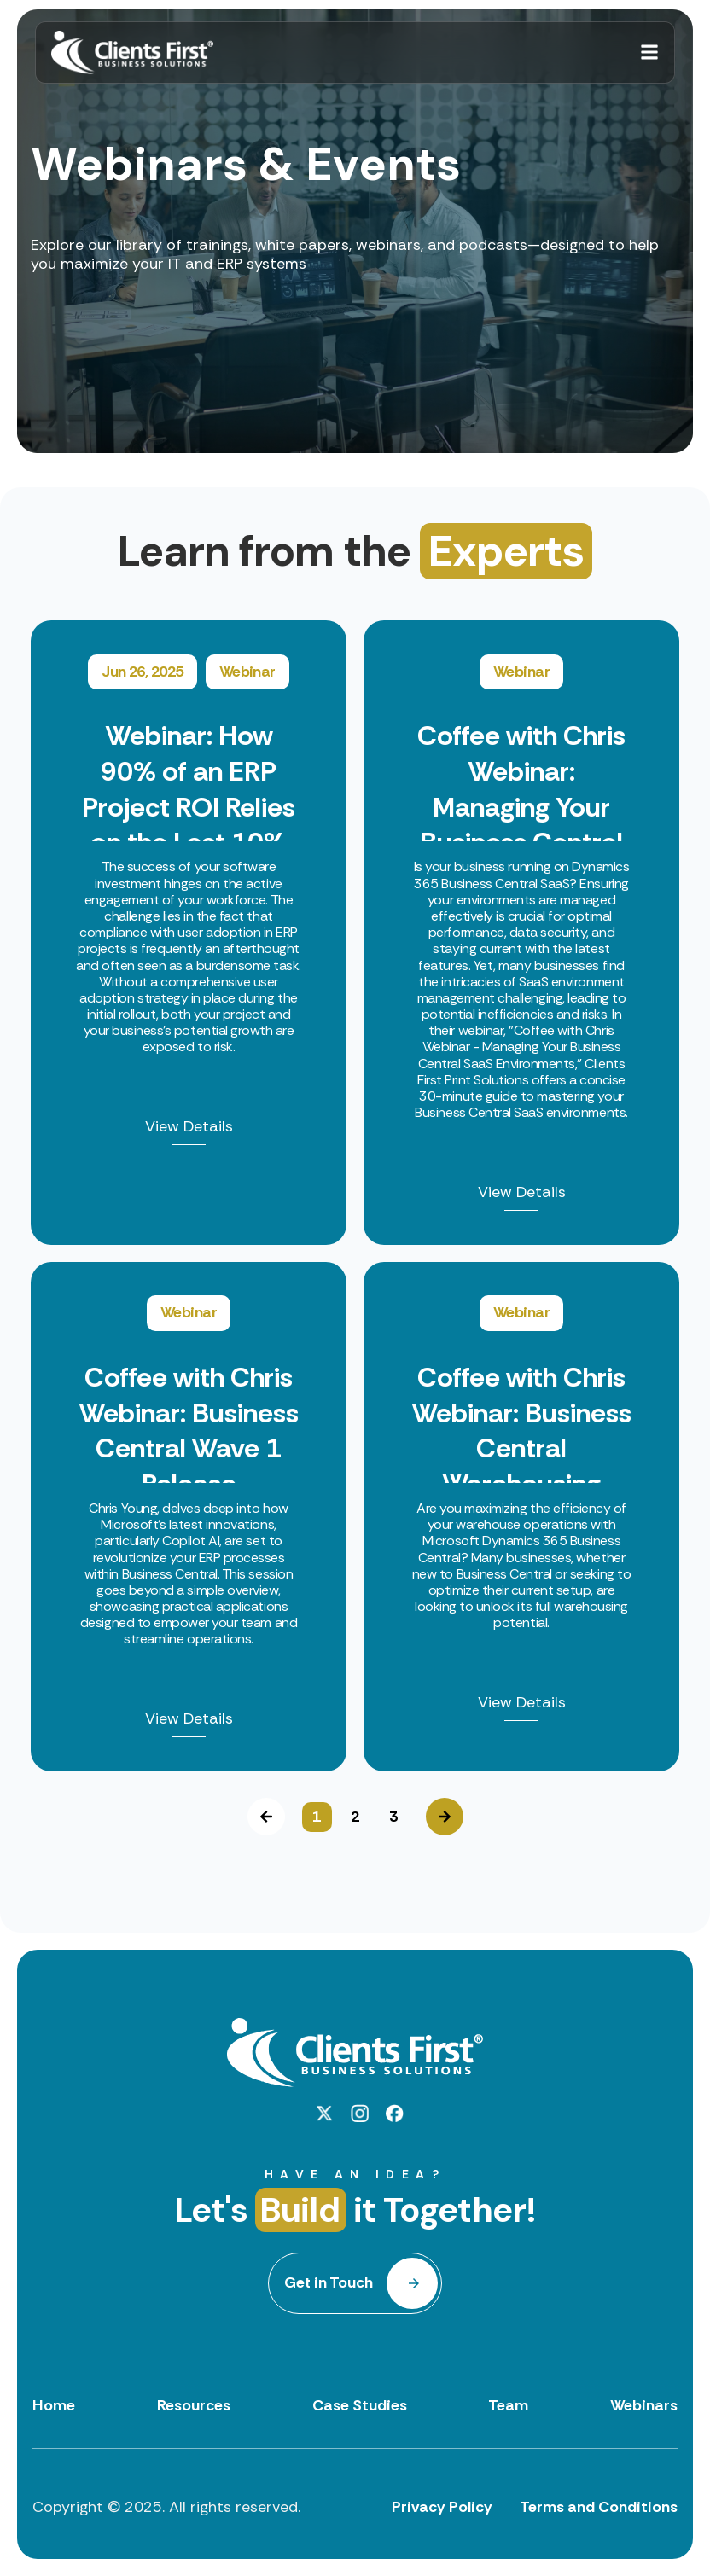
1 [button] (316, 1816)
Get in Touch (329, 2282)
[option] (355, 1196)
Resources (193, 2405)
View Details (189, 1128)
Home (53, 2405)
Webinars (644, 2405)
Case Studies (359, 2405)
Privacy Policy (442, 2507)
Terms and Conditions (599, 2507)
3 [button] (393, 1816)
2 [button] (355, 1816)
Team (508, 2405)
